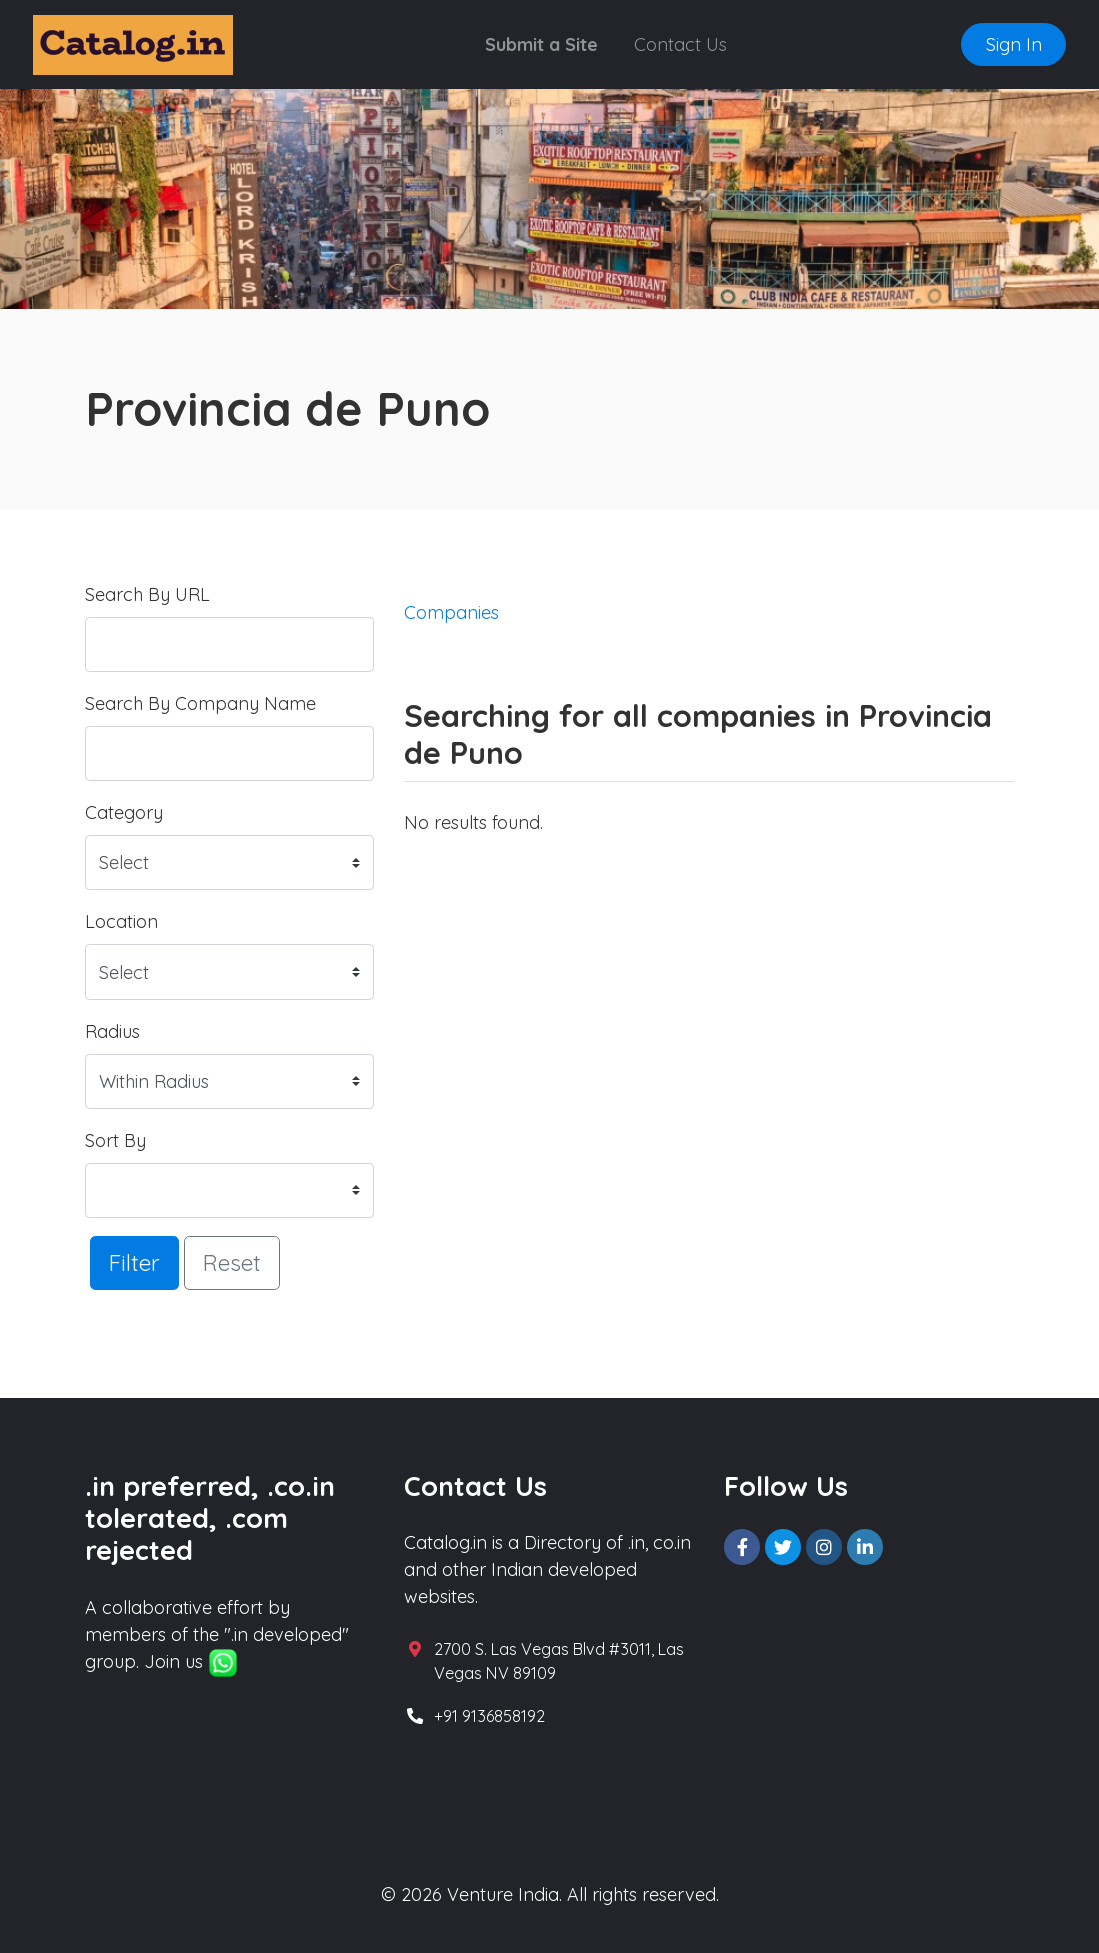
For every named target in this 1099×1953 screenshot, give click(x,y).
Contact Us (680, 44)
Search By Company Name (200, 703)
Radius (112, 1031)
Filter (134, 1262)
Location (121, 921)
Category (124, 812)
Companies (451, 612)
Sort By (115, 1140)
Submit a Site (541, 44)
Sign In (1014, 44)
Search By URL (147, 594)
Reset (232, 1262)
